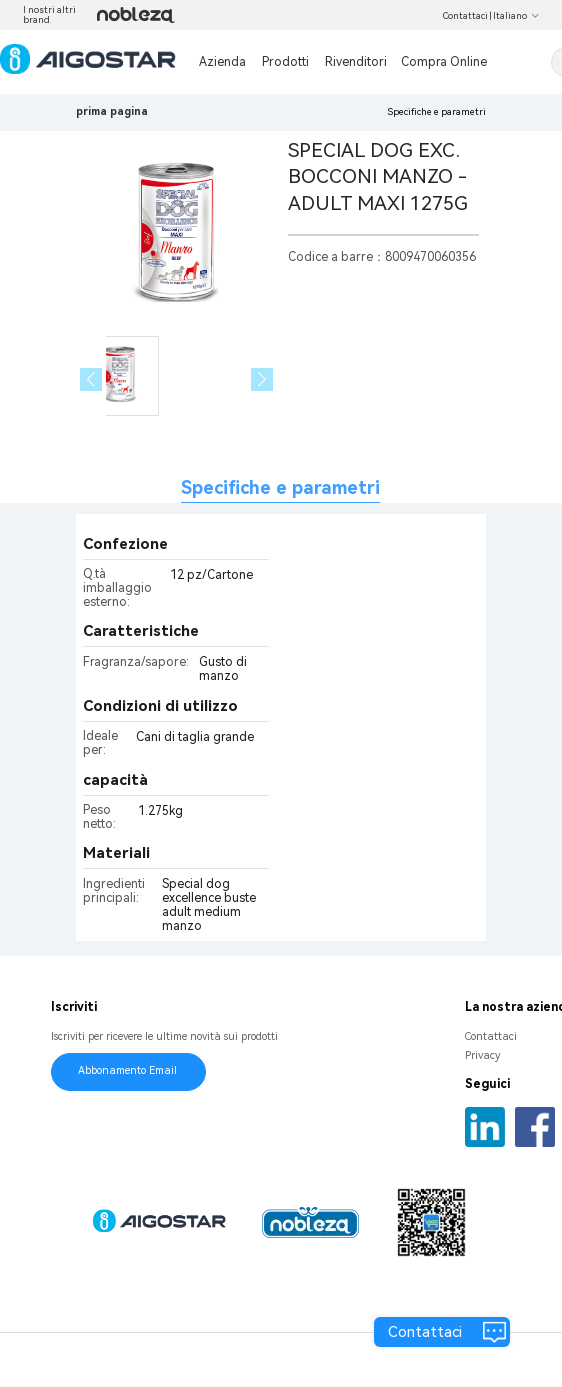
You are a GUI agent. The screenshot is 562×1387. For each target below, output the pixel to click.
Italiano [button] (516, 16)
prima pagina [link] (112, 111)
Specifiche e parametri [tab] (280, 487)
